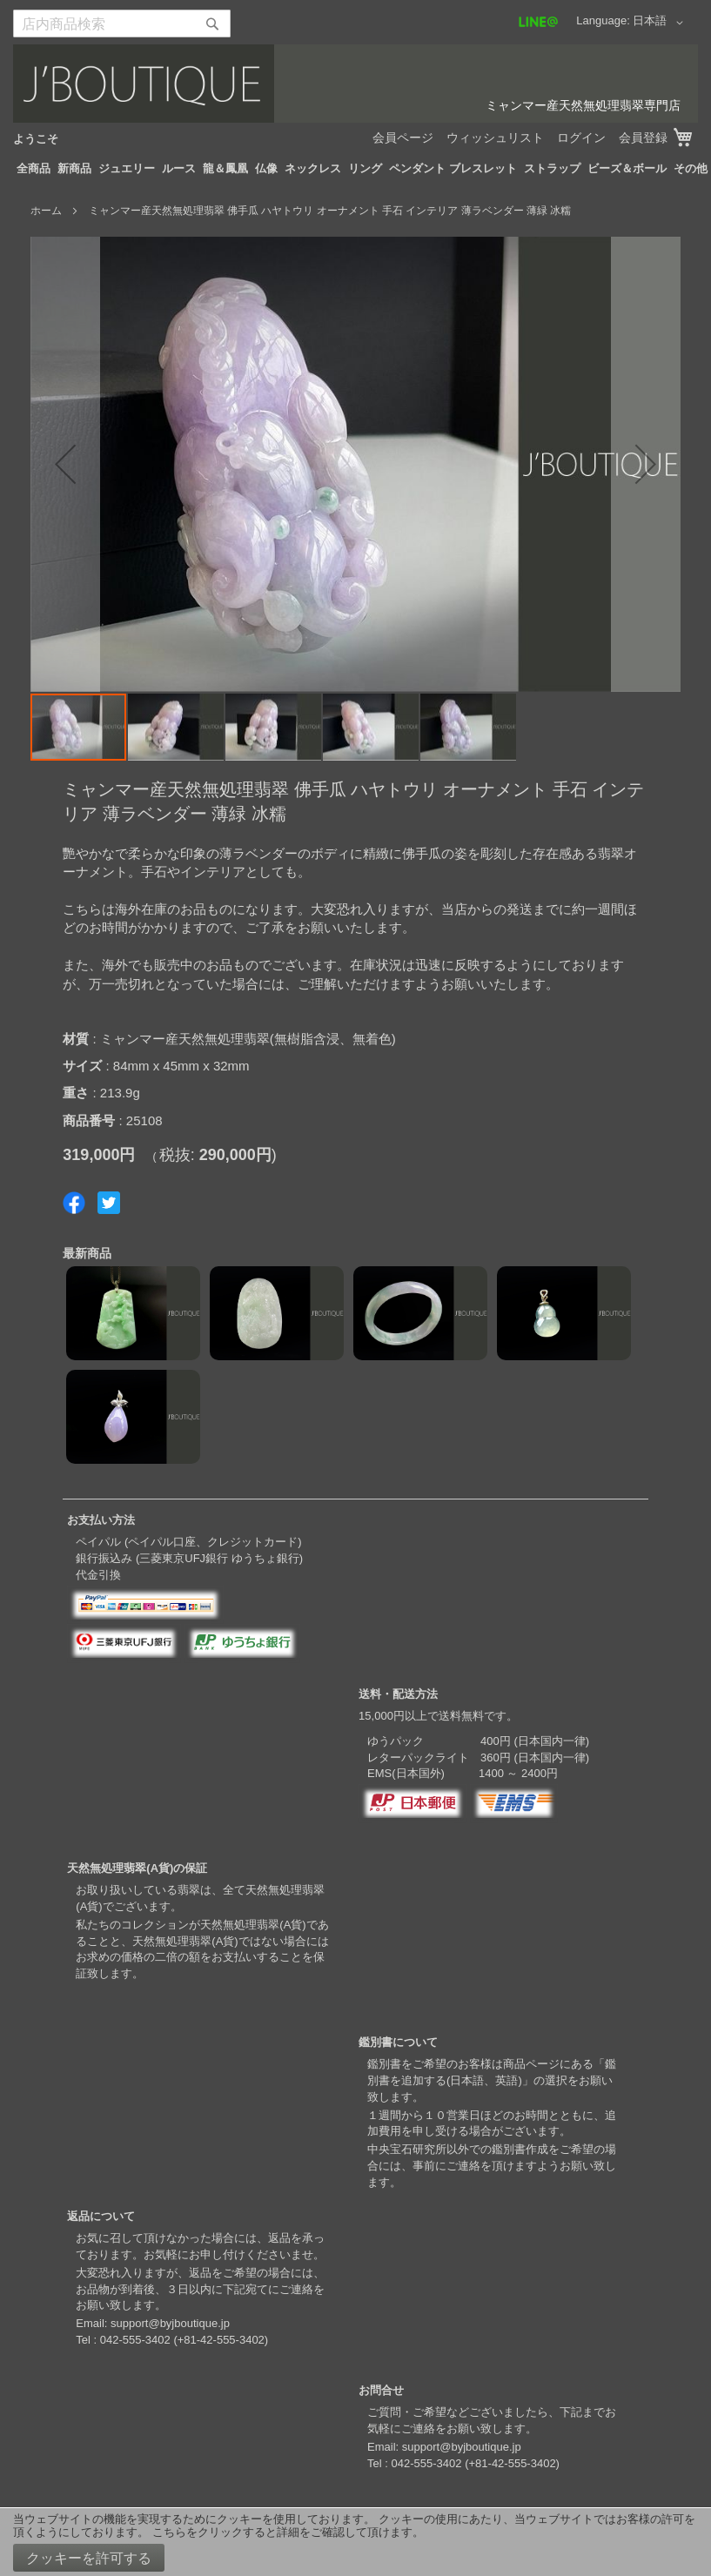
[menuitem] (33, 169)
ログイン (581, 137)
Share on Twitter (108, 1202)
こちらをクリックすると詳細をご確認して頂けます (282, 2532)
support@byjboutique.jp (170, 2323)
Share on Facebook (74, 1202)
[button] (661, 22)
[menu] (355, 169)
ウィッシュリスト (495, 137)
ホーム (46, 211)
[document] (355, 2542)
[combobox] (122, 23)
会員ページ (402, 137)
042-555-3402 (135, 2339)
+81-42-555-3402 (221, 2339)
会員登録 (643, 137)
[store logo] (355, 83)
